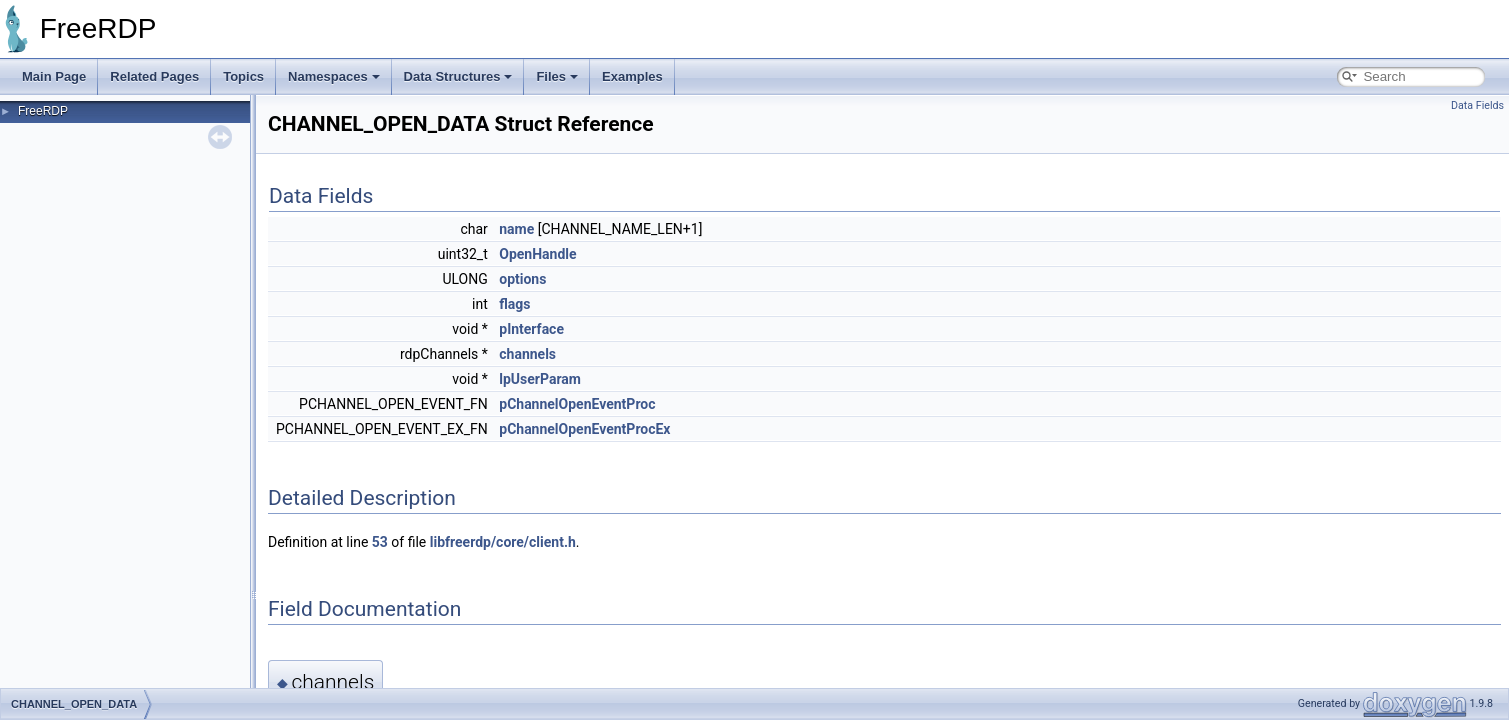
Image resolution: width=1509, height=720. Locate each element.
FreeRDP (43, 111)
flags (514, 304)
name (516, 229)
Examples (632, 76)
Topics (243, 76)
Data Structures (458, 76)
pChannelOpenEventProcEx (584, 429)
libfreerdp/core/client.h (503, 542)
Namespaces (334, 76)
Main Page (54, 76)
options (522, 279)
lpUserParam (540, 379)
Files (557, 76)
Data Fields (1477, 105)
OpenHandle (537, 254)
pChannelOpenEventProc (577, 404)
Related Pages (154, 76)
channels (527, 354)
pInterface (531, 329)
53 (380, 542)
